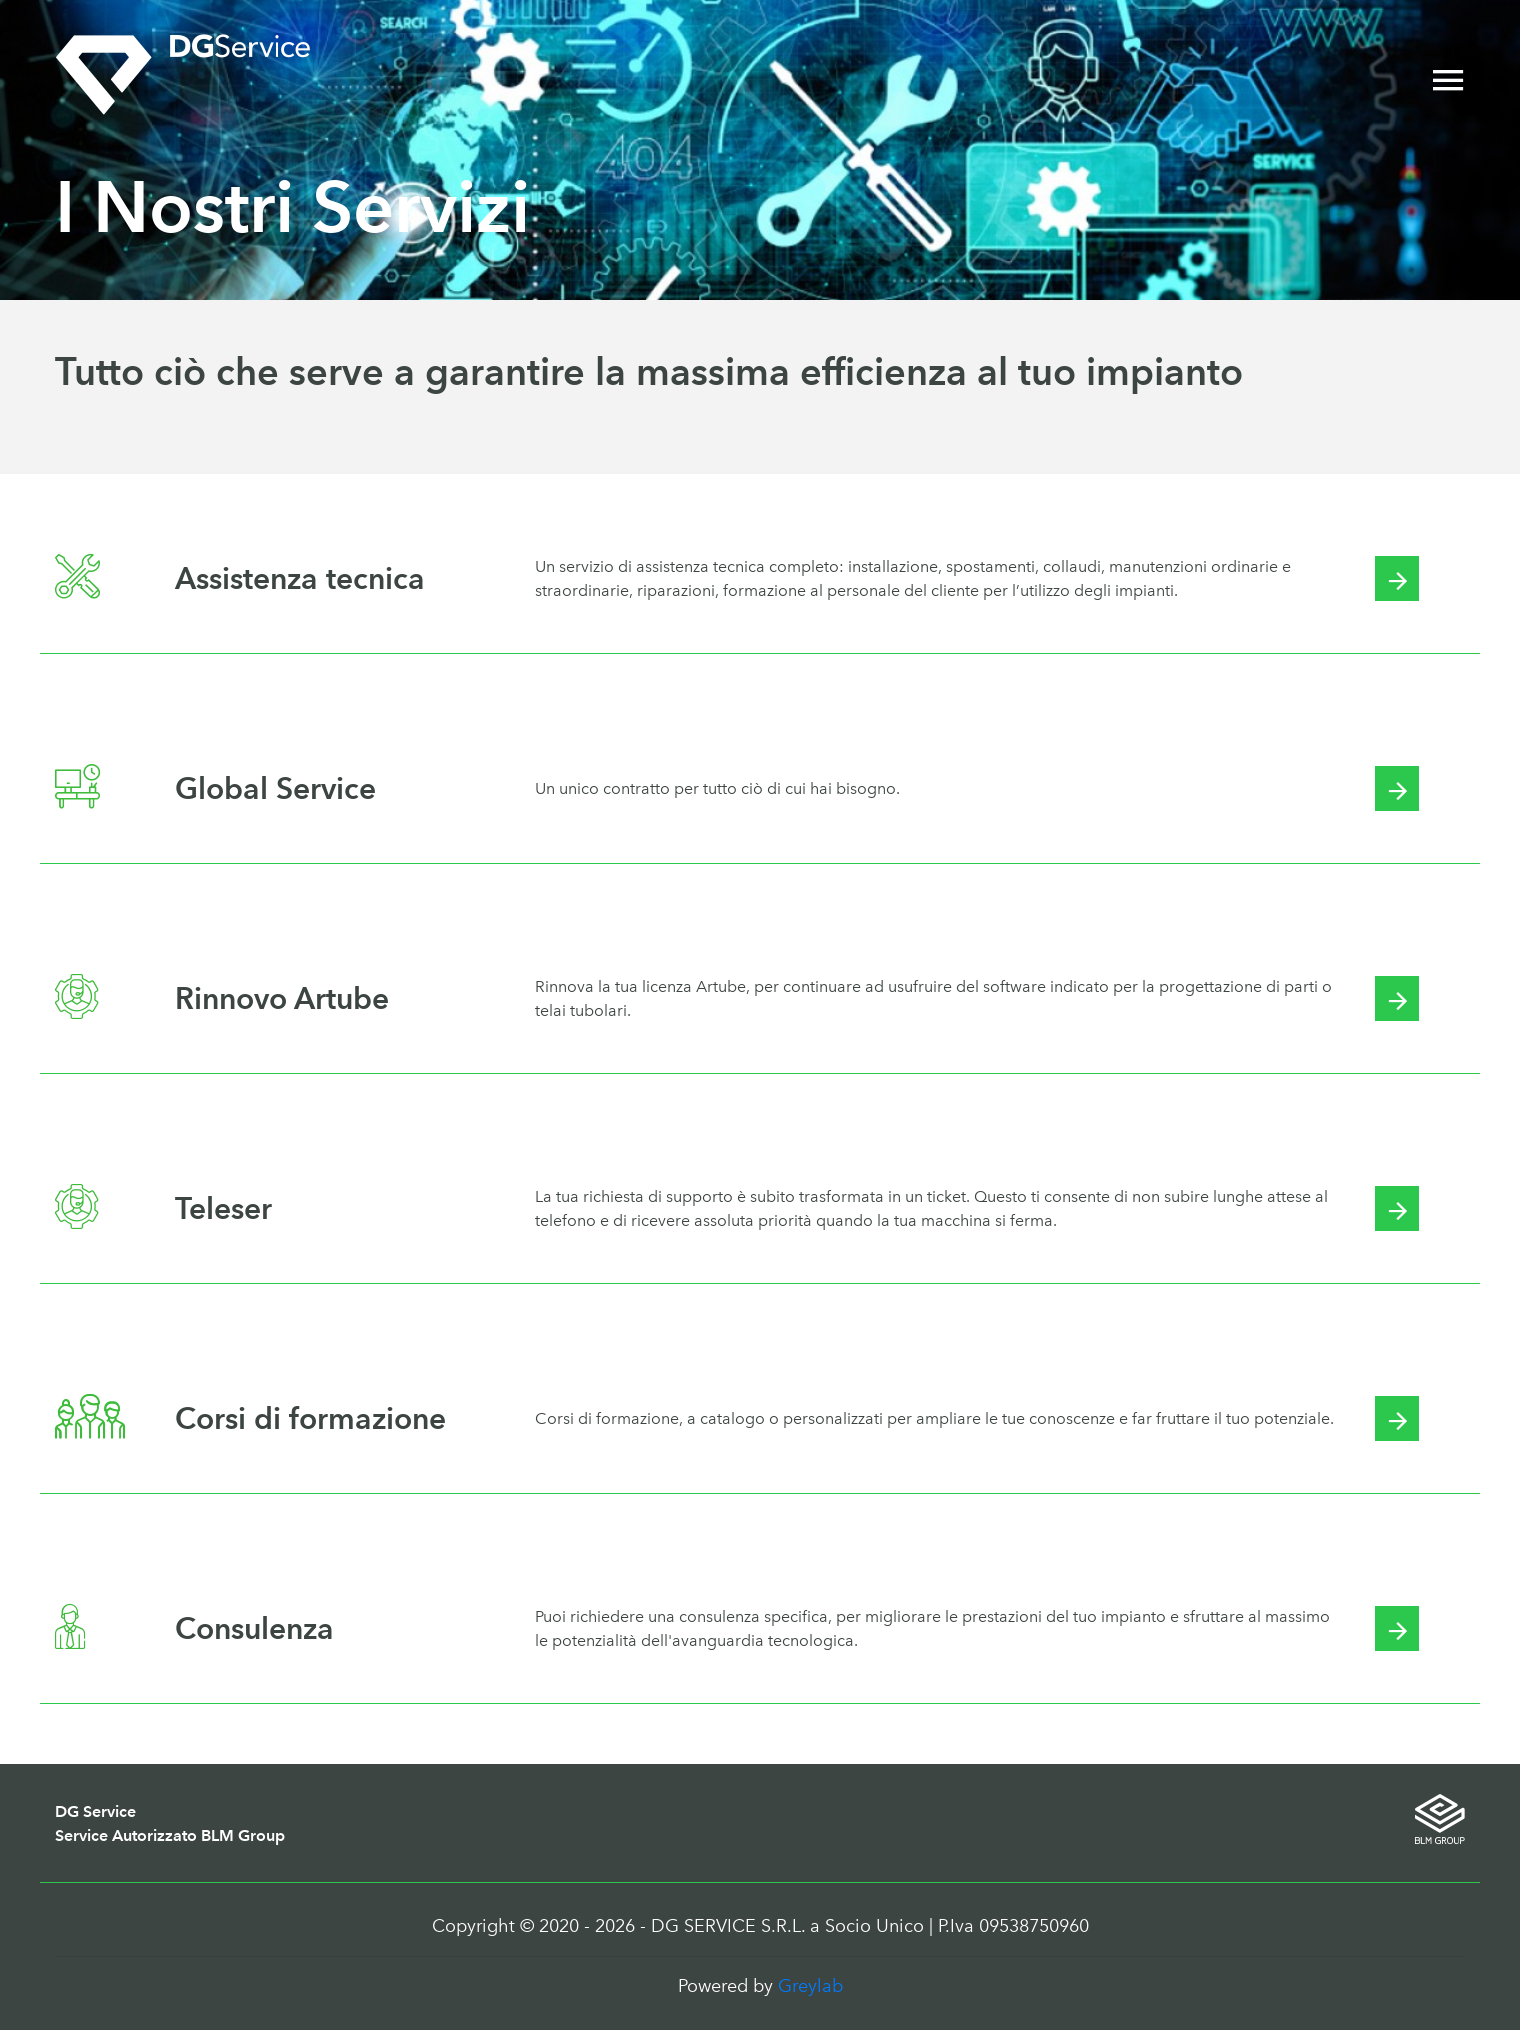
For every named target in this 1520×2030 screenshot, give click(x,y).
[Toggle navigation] (1448, 81)
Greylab (810, 1986)
